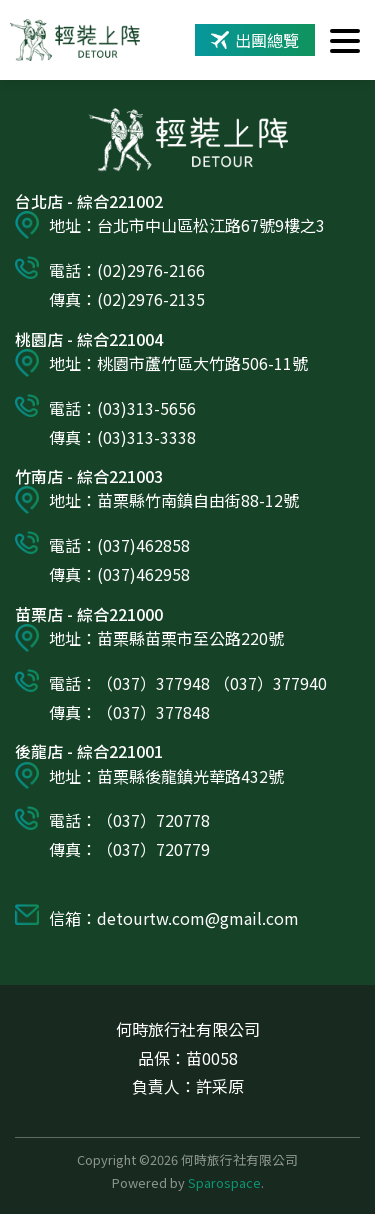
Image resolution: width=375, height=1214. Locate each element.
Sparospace (224, 1182)
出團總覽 (255, 40)
